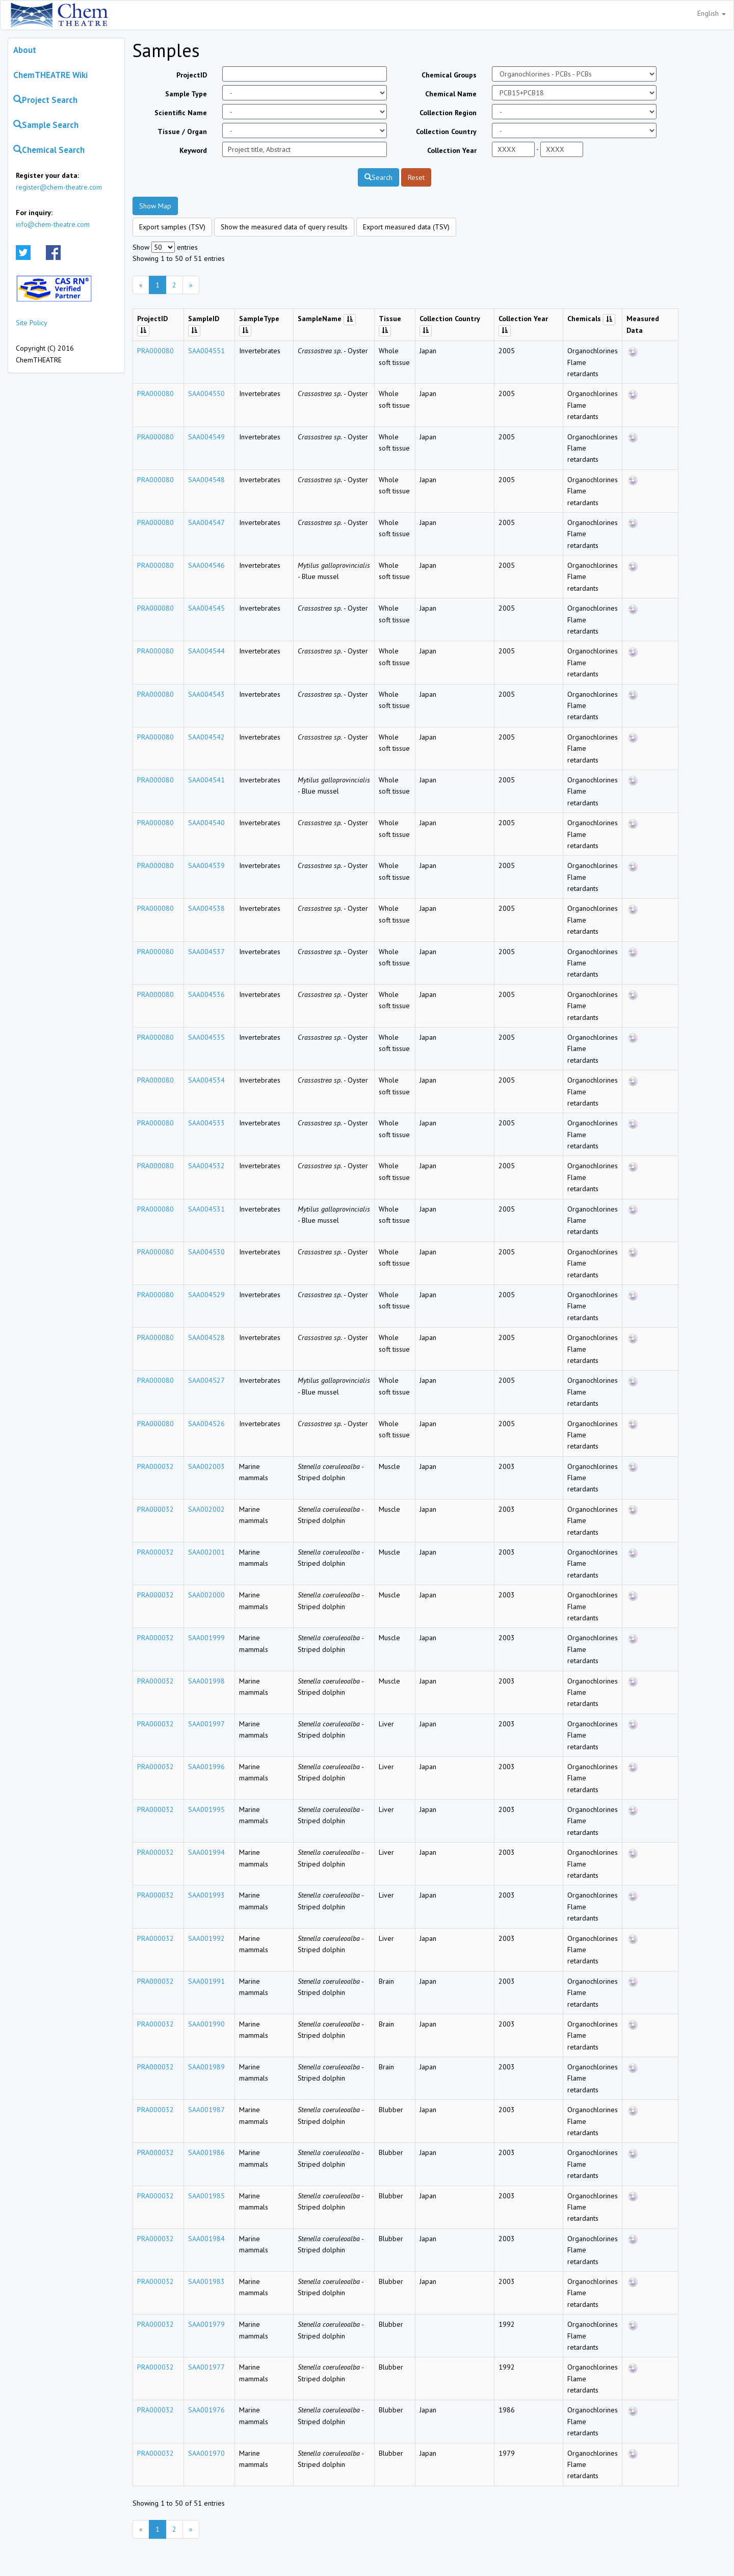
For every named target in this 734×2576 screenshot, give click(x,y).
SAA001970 (206, 2453)
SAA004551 (206, 350)
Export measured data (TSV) (406, 226)
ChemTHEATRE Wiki (50, 75)
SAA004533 (206, 1122)
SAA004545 (206, 608)
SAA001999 (206, 1637)
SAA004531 (206, 1209)
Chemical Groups (449, 75)
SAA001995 (206, 1809)
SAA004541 (206, 779)
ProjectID (191, 75)
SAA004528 (206, 1337)
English (711, 13)
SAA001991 (206, 1981)
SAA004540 (206, 822)
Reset (416, 177)
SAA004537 (206, 951)
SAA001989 (206, 2066)
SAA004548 (206, 479)
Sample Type (186, 93)
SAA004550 (206, 393)
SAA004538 (206, 908)
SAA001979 (206, 2324)
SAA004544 (206, 650)
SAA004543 (206, 694)
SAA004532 (206, 1165)
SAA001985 (206, 2195)
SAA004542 (206, 737)
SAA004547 (206, 522)
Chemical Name (451, 93)
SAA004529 (206, 1294)
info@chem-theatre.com (53, 224)
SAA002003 (206, 1466)
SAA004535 (206, 1037)
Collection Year (452, 150)
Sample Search (45, 124)
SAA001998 (206, 1681)
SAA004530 (206, 1251)
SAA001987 (206, 2109)
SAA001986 (206, 2152)
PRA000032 (155, 1466)
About (24, 50)
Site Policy (31, 322)
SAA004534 (206, 1080)
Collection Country (446, 131)
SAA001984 (206, 2238)
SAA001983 (206, 2281)
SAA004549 (206, 436)
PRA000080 (155, 350)
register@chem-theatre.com (59, 187)
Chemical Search (49, 149)
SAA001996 (206, 1766)
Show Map (155, 206)
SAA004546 (206, 565)
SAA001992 (206, 1938)
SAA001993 (206, 1895)
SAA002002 (206, 1509)
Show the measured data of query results (284, 226)
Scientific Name (180, 112)
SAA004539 (206, 865)
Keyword (193, 150)
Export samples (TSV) (172, 226)
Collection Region (448, 112)
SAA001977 (206, 2367)
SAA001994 (206, 1852)
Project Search (45, 100)
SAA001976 (206, 2409)
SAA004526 (206, 1423)
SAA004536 (206, 994)
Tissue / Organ (182, 131)
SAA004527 (206, 1380)
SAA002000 (206, 1594)
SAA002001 (206, 1552)
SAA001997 (206, 1723)
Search (378, 177)
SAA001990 (206, 2024)
